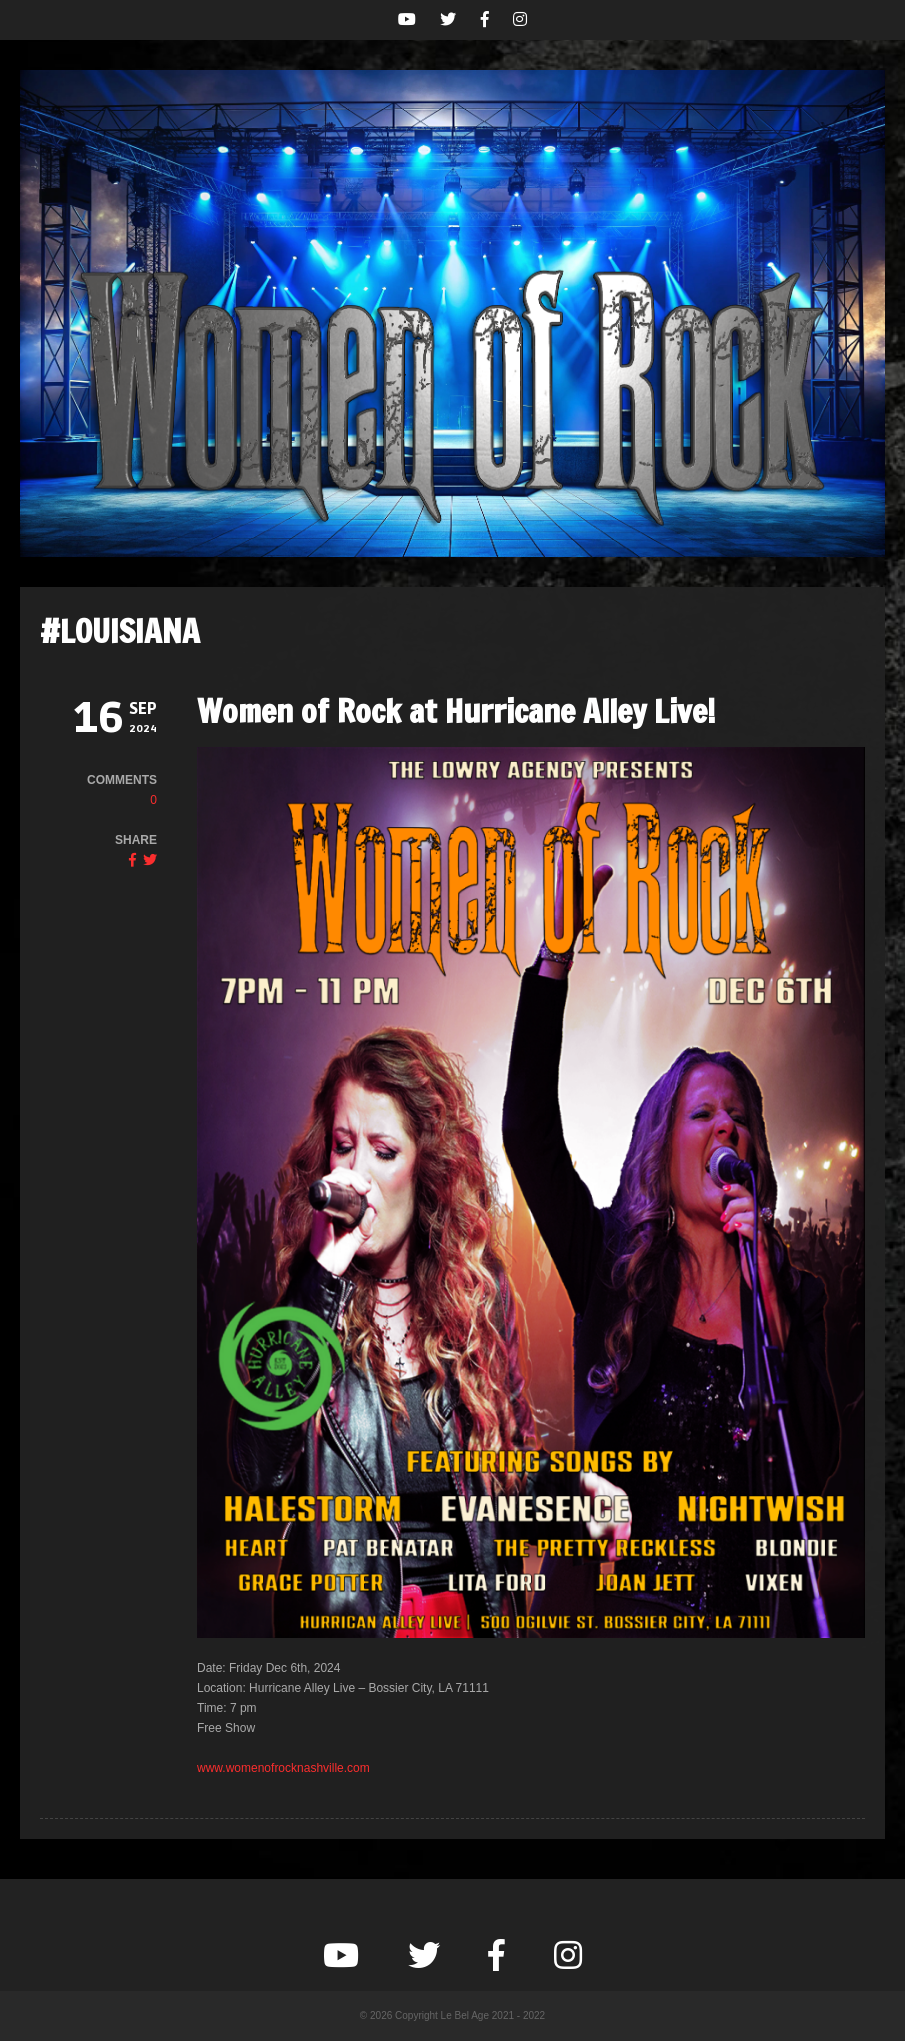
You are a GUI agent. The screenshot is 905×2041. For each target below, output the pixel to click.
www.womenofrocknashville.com (283, 1768)
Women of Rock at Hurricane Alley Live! (456, 711)
